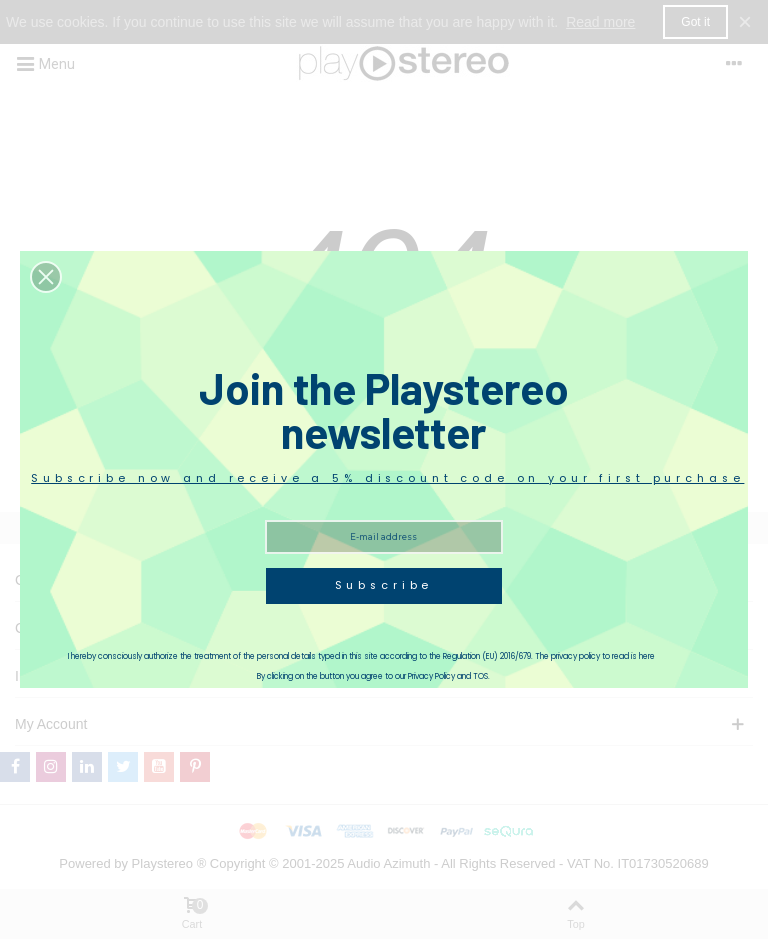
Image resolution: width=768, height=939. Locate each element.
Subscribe (384, 585)
